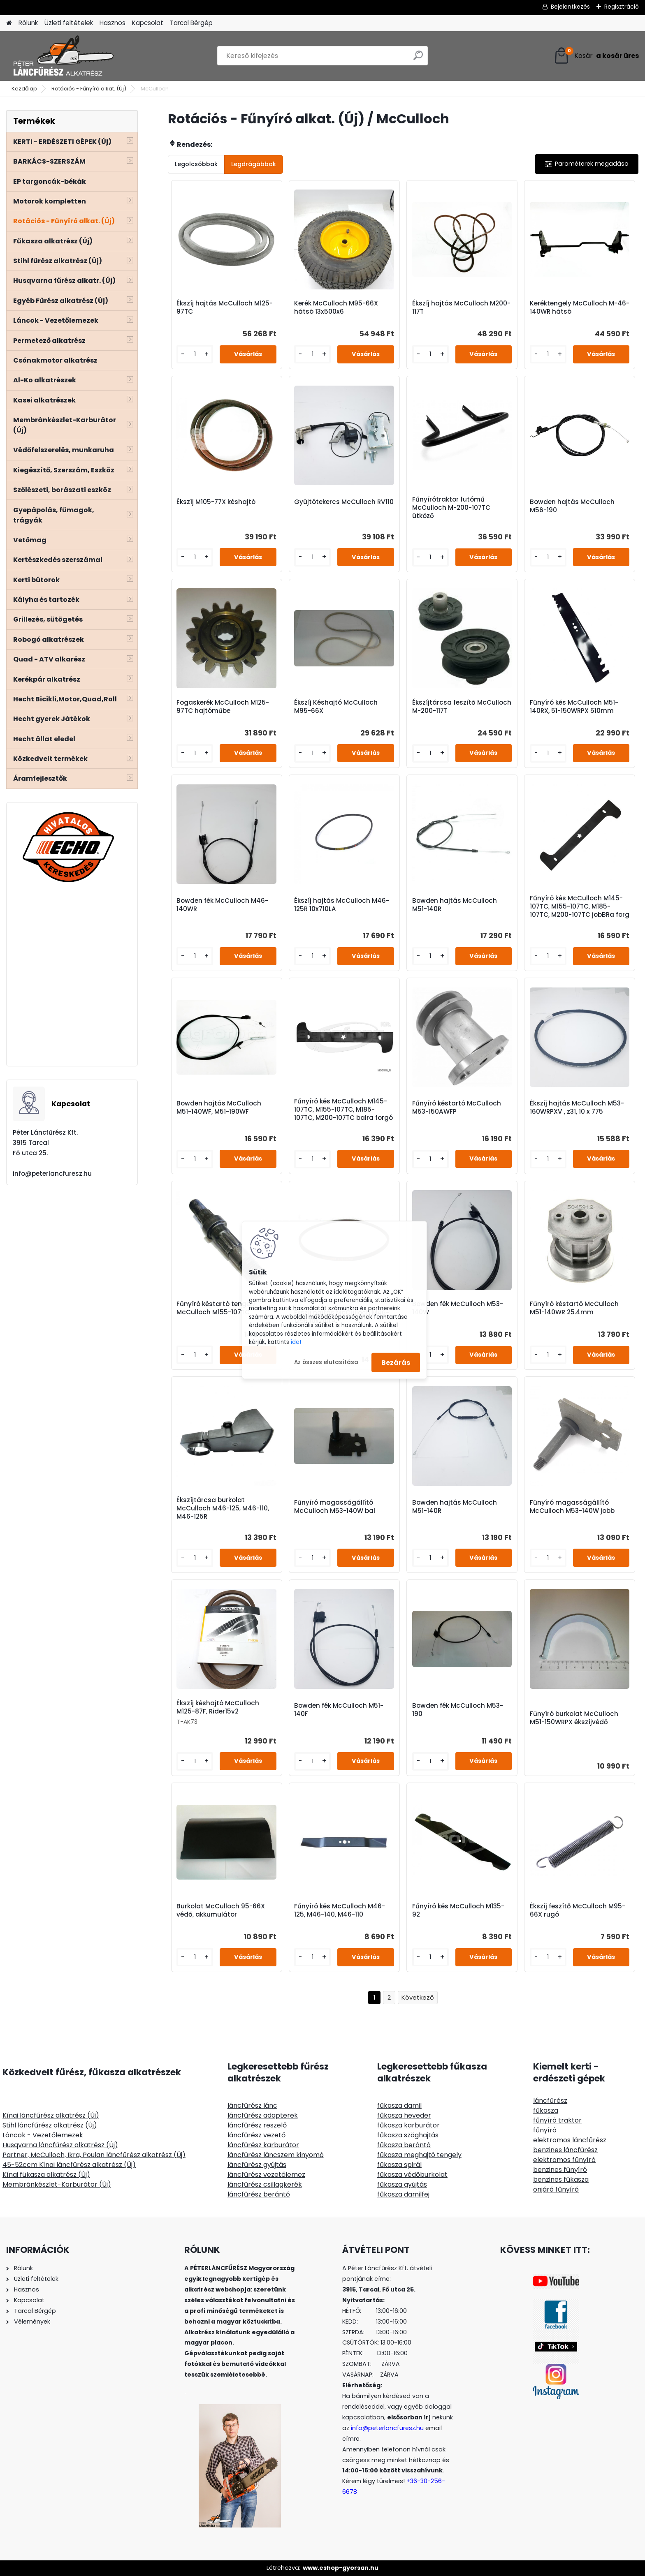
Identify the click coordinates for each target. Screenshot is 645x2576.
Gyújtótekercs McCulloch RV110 (344, 502)
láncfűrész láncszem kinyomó (275, 2155)
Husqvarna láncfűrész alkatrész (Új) (60, 2145)
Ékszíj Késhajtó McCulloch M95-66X (336, 706)
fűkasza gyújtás (402, 2184)
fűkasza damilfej (403, 2194)
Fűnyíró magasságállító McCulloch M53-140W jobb (572, 1506)
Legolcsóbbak (196, 164)
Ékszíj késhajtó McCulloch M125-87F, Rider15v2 (217, 1707)
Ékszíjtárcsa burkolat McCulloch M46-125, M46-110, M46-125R (222, 1508)
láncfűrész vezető (256, 2135)
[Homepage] (9, 23)
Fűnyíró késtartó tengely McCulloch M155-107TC (215, 1308)
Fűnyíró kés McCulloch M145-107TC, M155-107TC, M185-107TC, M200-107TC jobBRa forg (579, 906)
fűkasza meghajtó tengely (419, 2155)
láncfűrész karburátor (263, 2145)
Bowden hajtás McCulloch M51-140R (454, 905)
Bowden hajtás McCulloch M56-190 (572, 506)
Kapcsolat (147, 22)
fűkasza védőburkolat (412, 2174)
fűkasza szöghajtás (408, 2135)
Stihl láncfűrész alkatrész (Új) (49, 2125)
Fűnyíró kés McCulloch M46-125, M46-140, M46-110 (339, 1910)
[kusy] (194, 354)
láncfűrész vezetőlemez (266, 2174)
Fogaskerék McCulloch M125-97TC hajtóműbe (222, 706)
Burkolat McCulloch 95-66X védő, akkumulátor (220, 1910)
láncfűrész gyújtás (256, 2164)
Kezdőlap (24, 88)
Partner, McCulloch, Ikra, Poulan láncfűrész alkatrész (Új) (94, 2155)
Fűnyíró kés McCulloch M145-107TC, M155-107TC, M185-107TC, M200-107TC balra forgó (343, 1109)
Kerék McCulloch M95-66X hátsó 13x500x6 (336, 307)
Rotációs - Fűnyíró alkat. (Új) (88, 88)
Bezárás (395, 1362)
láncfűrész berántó (258, 2194)
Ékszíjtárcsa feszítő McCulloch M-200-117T (461, 706)
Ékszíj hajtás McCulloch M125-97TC (224, 307)
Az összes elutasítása (326, 1362)
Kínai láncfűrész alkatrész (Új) (50, 2115)
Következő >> (418, 1998)
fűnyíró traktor (557, 2120)
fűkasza (545, 2110)
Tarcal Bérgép (191, 22)
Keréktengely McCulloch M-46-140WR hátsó (579, 307)
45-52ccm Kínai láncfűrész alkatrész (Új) (69, 2164)
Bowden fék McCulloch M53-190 (457, 1710)
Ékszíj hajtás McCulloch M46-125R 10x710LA (341, 905)
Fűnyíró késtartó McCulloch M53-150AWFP (456, 1107)
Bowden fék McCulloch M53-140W (457, 1308)
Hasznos (112, 22)
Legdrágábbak (253, 164)
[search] (418, 59)
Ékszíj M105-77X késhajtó (215, 502)
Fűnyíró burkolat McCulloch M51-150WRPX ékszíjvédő (574, 1718)
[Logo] (62, 55)
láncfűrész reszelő (257, 2125)
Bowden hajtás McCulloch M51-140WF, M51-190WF (218, 1107)
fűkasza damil (399, 2105)
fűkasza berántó (404, 2145)
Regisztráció (621, 6)
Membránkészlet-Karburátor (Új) (56, 2184)
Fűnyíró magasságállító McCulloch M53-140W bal (334, 1506)
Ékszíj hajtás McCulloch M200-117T (461, 307)
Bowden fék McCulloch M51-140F (338, 1710)
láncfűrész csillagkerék (264, 2184)
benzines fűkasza (561, 2179)
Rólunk (28, 22)
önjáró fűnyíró (556, 2189)
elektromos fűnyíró (564, 2159)
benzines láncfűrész (565, 2150)
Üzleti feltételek (68, 22)
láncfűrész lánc (252, 2105)
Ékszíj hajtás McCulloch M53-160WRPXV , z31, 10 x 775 (577, 1107)
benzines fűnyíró (560, 2169)
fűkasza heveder (404, 2115)
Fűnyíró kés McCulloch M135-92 (458, 1910)
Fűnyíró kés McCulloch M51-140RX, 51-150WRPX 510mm (574, 706)
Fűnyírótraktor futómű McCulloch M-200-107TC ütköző (451, 507)
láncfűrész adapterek (262, 2115)
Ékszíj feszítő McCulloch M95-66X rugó (577, 1910)
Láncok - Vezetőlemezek (42, 2135)
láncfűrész (550, 2100)
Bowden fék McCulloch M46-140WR (222, 905)
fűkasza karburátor (408, 2125)
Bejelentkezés (570, 6)
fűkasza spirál (399, 2164)
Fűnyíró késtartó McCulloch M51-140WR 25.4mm (574, 1308)
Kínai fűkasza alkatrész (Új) (46, 2174)
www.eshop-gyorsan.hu (340, 2568)
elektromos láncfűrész (569, 2140)
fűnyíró (545, 2130)
